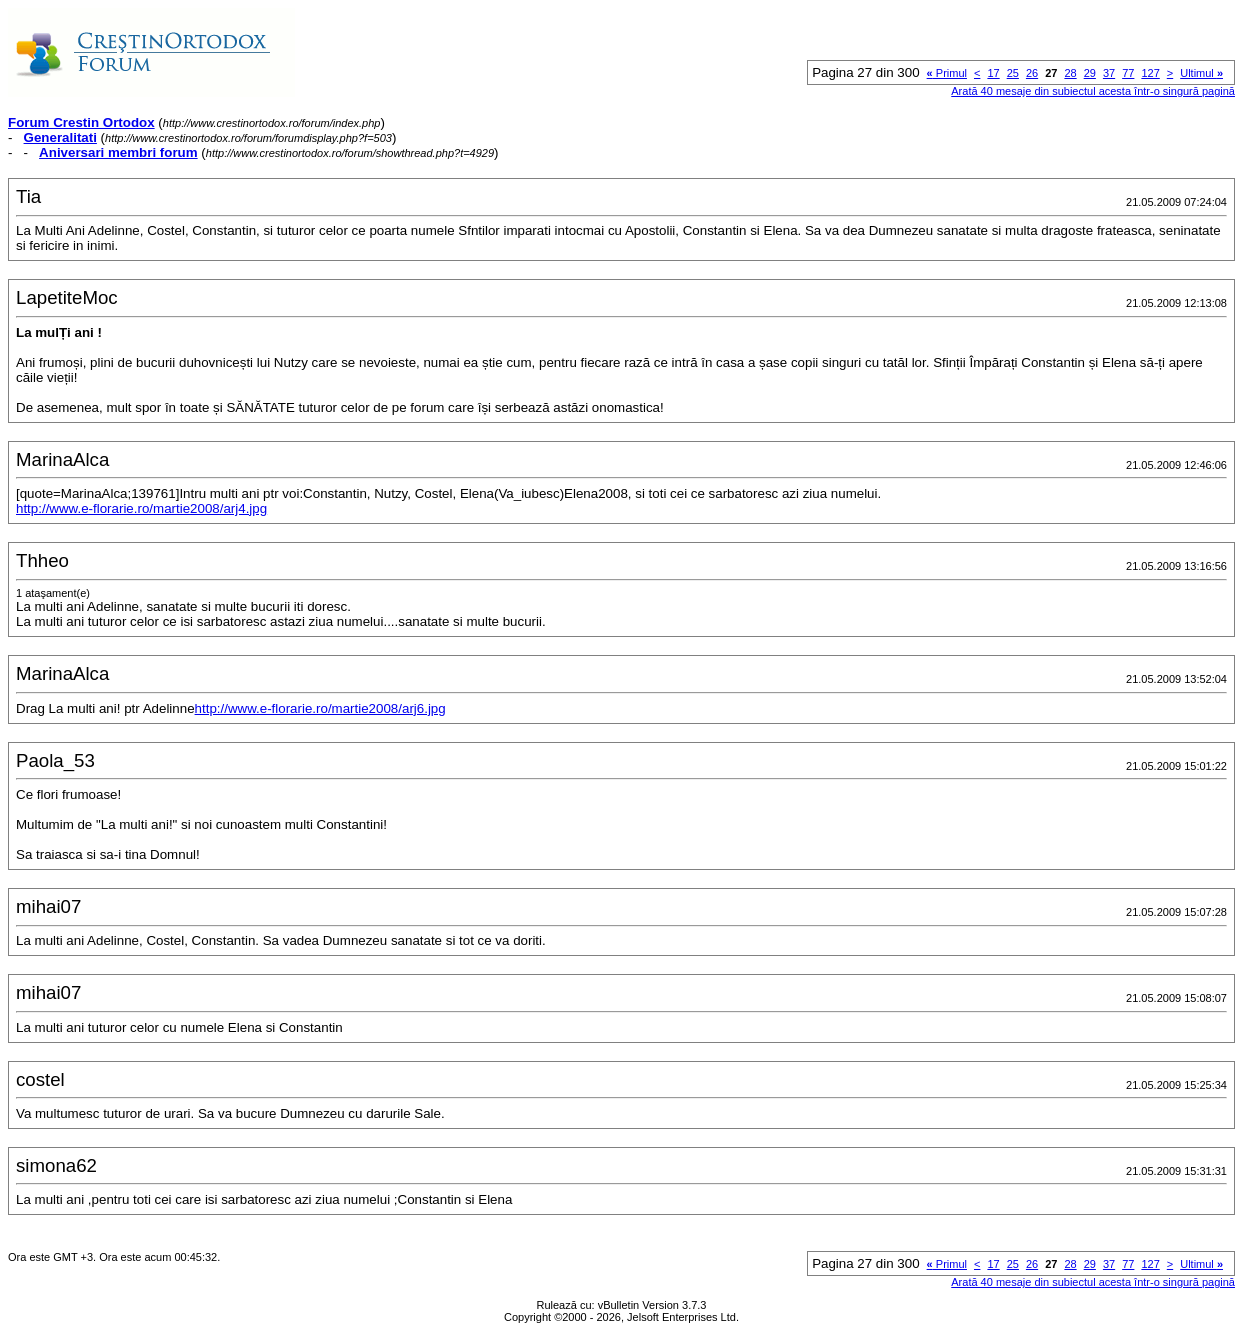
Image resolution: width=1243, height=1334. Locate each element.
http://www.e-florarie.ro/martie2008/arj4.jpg (141, 508)
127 (1150, 73)
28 (1070, 73)
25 (1013, 73)
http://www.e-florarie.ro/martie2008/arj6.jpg (320, 708)
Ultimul (1201, 73)
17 (993, 73)
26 (1032, 73)
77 (1128, 73)
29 (1090, 73)
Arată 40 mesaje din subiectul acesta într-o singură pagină (1093, 91)
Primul (947, 73)
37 (1109, 73)
